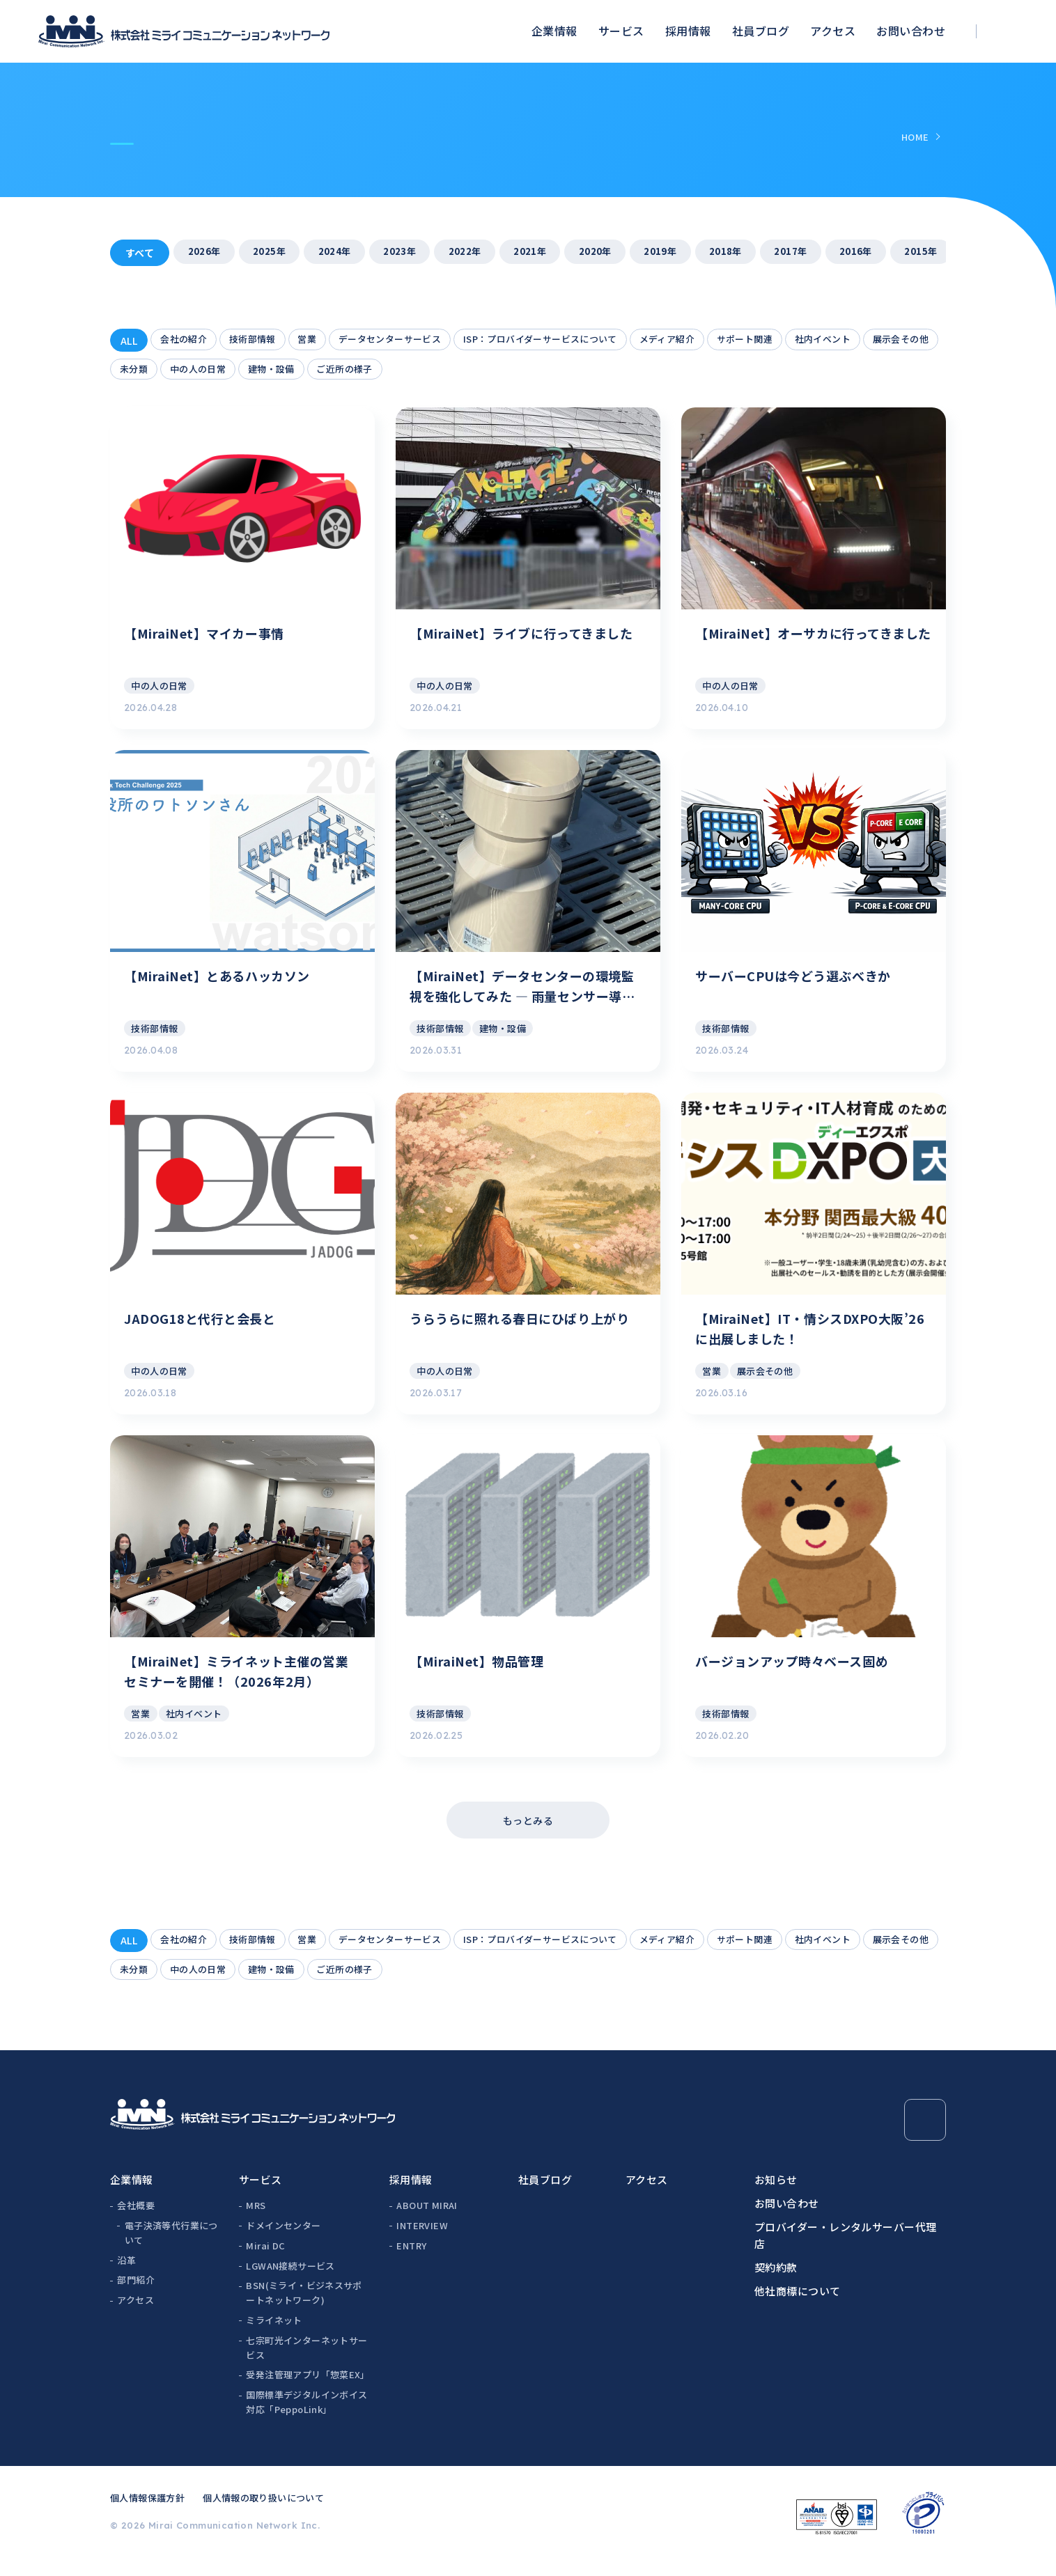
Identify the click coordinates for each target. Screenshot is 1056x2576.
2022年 (479, 253)
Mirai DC (265, 2262)
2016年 (889, 253)
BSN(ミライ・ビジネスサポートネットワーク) (304, 2310)
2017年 (820, 253)
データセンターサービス (407, 341)
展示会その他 (151, 370)
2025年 (273, 253)
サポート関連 (790, 341)
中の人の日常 (288, 370)
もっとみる (527, 1834)
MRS (255, 2221)
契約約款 (776, 2284)
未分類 (220, 370)
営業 (319, 341)
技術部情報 (260, 341)
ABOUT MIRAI (426, 2221)
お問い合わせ (910, 30)
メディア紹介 (707, 341)
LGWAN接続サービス (290, 2282)
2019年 (684, 253)
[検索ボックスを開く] (1011, 31)
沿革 (126, 2277)
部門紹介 (136, 2297)
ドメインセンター (283, 2242)
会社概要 (136, 2221)
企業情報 (554, 30)
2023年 (411, 253)
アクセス (832, 30)
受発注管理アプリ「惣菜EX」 (307, 2391)
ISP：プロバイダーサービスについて (570, 341)
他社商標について (797, 2307)
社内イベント (874, 341)
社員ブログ (760, 30)
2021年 (547, 253)
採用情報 (688, 30)
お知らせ (776, 2196)
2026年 (205, 253)
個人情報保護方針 (147, 2514)
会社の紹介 (186, 341)
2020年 (615, 253)
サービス (621, 30)
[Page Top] (925, 2136)
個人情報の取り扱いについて (263, 2514)
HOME (915, 136)
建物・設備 (367, 370)
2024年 (342, 253)
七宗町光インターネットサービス (306, 2364)
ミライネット (274, 2336)
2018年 (752, 253)
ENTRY (411, 2262)
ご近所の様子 (446, 370)
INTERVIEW (422, 2242)
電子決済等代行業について (171, 2249)
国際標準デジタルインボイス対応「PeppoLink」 (306, 2419)
